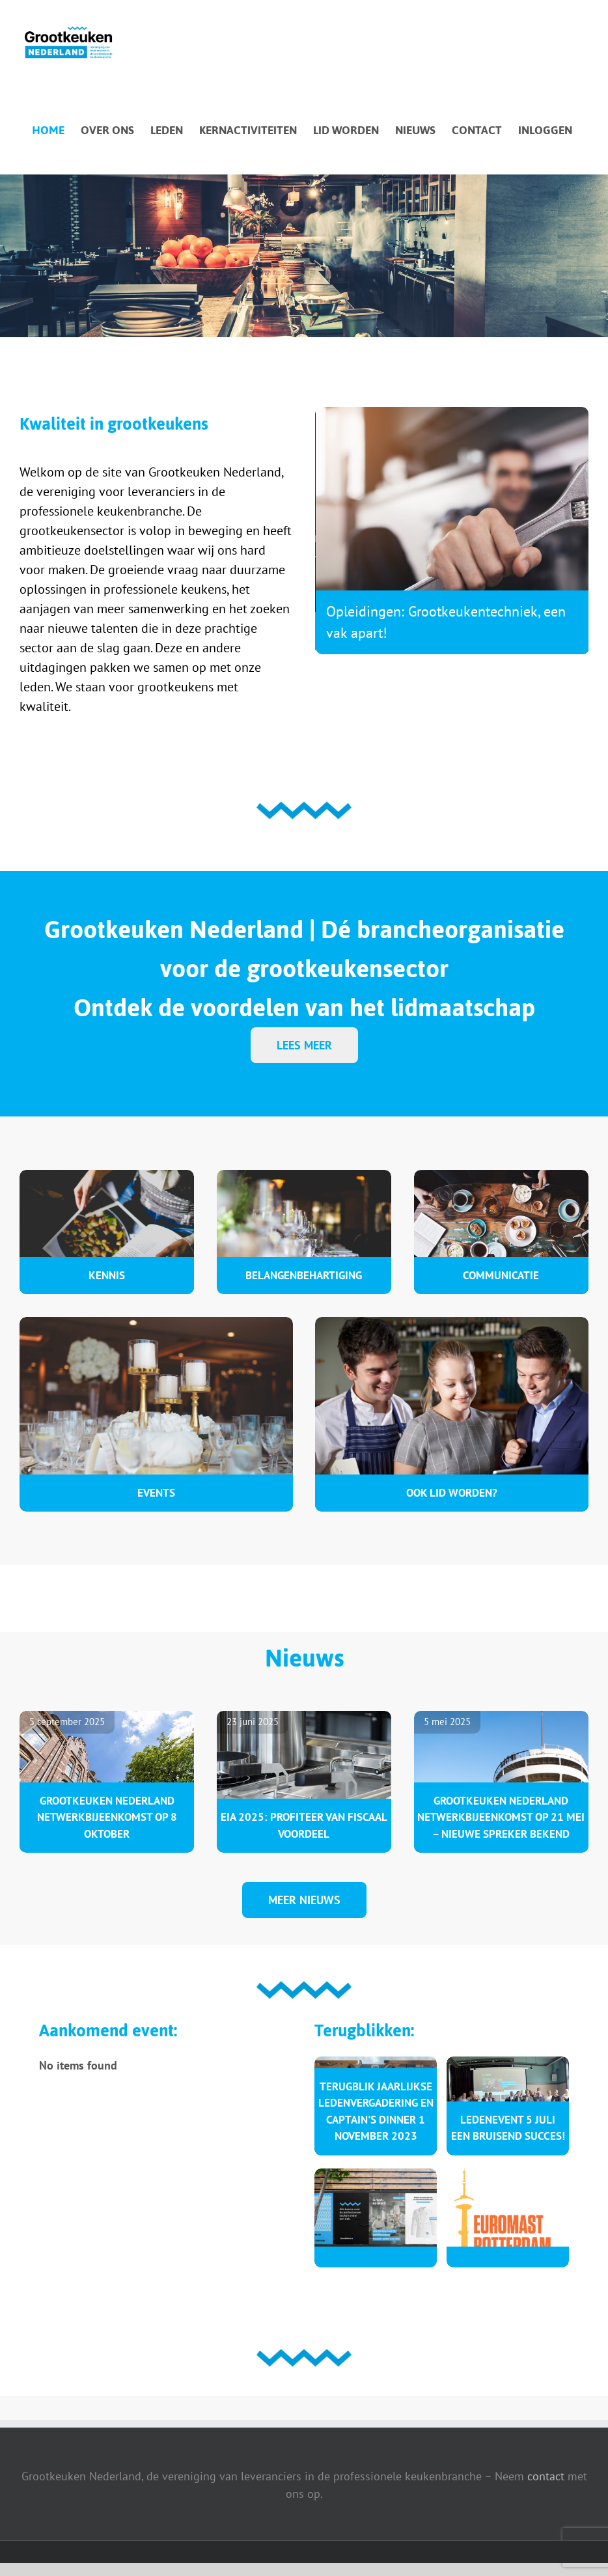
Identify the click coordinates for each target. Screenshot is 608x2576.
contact (545, 2476)
